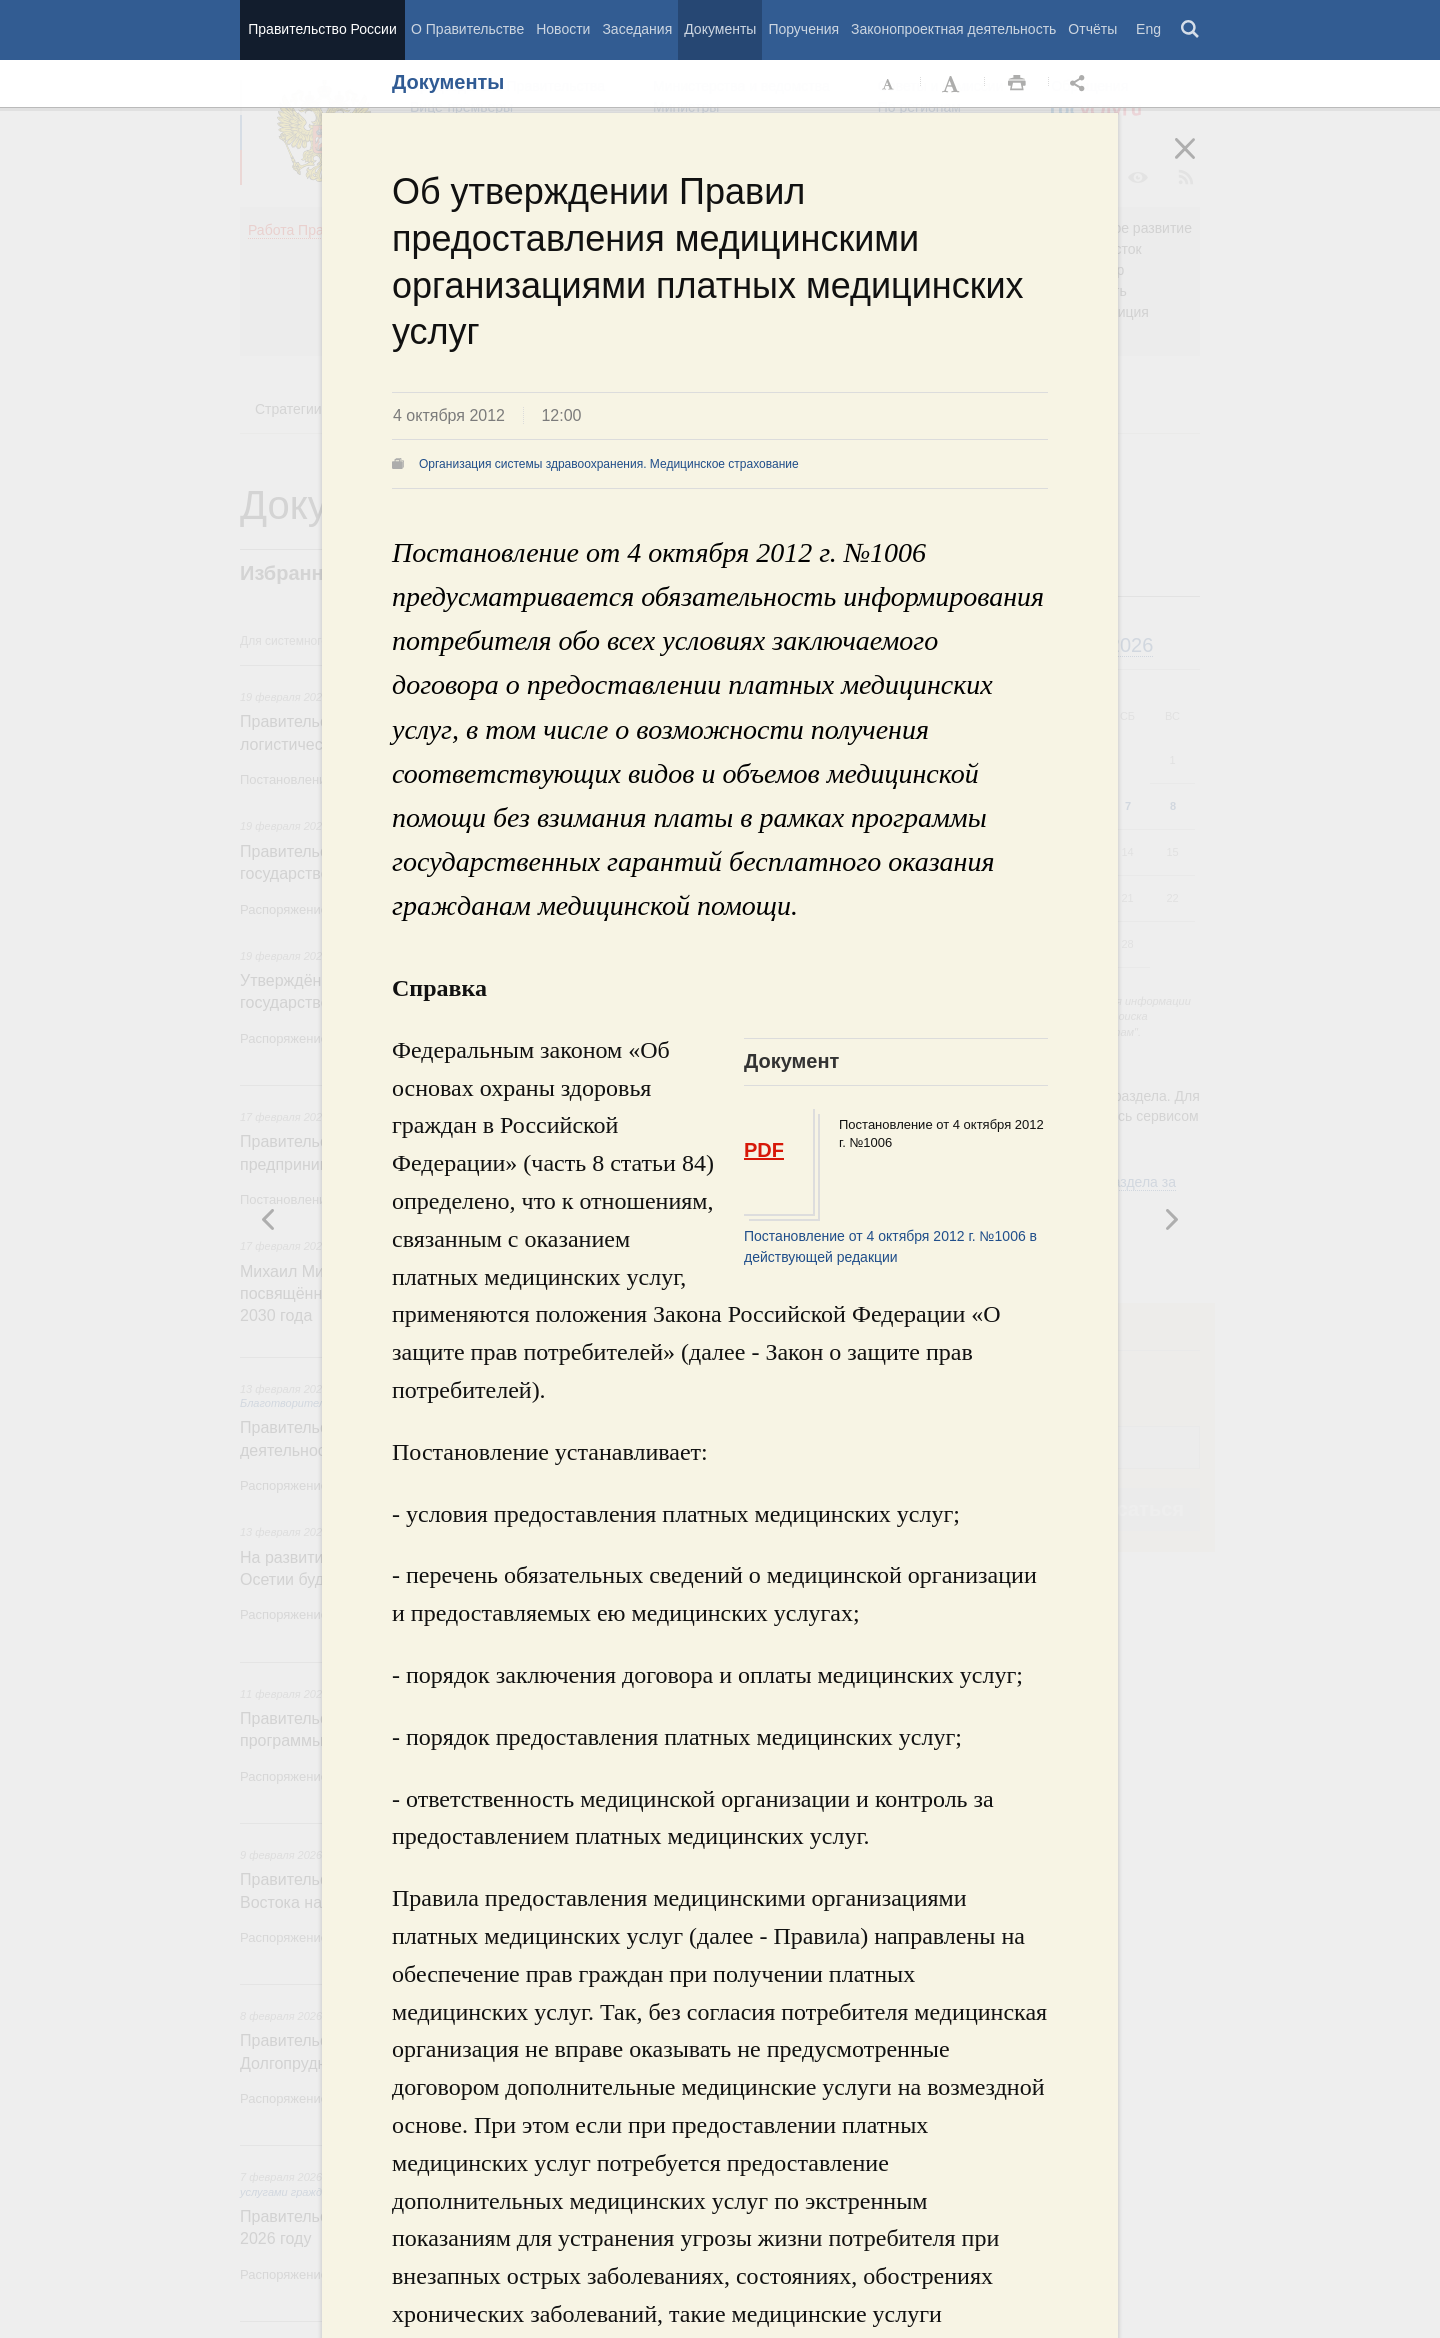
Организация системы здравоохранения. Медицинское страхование (609, 464)
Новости (563, 29)
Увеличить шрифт (953, 84)
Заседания (637, 29)
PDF (764, 1150)
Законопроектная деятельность (953, 29)
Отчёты (1092, 29)
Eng (1148, 29)
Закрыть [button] (1199, 162)
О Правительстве (467, 29)
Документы (720, 29)
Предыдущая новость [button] (1171, 1219)
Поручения (803, 29)
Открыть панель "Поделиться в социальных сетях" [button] (1081, 84)
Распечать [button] (1017, 84)
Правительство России (322, 29)
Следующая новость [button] (269, 1219)
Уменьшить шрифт (889, 84)
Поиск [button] (1191, 30)
